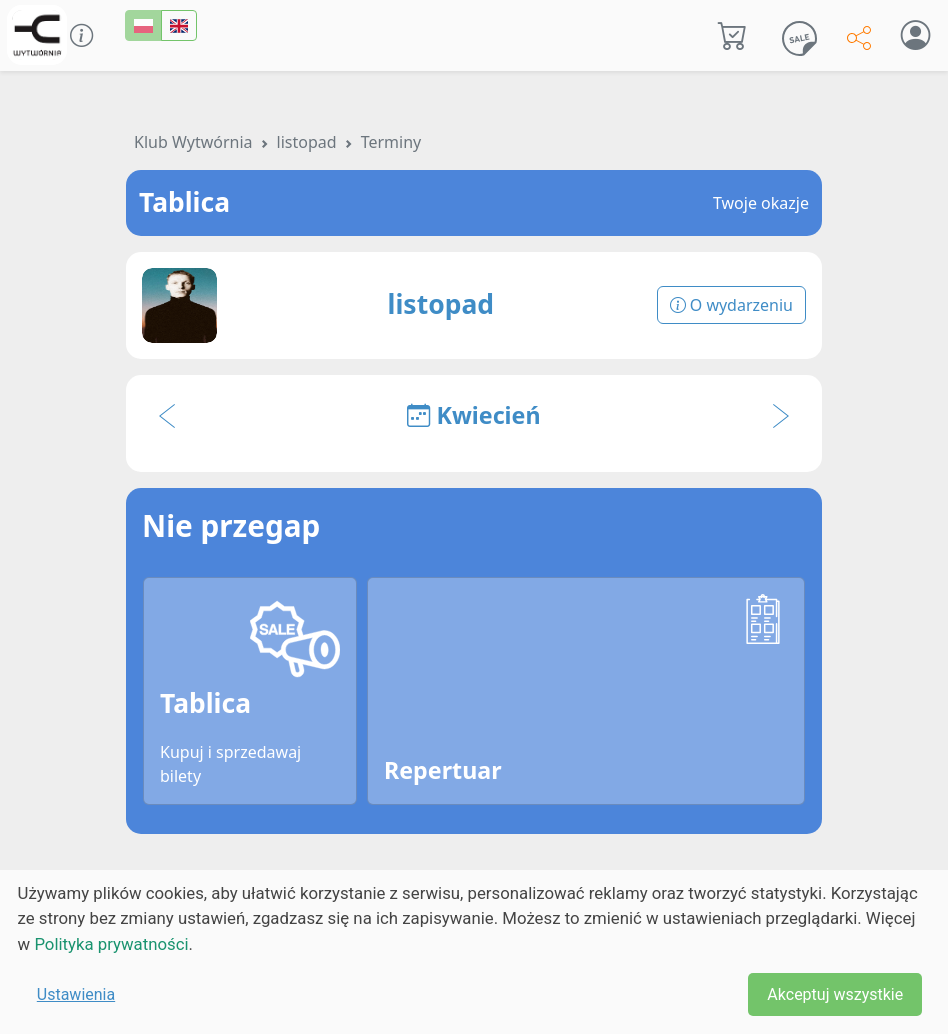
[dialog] (474, 952)
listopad (307, 142)
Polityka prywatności (111, 944)
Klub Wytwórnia (193, 142)
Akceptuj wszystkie (835, 994)
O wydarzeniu (731, 305)
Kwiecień (473, 415)
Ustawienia (76, 994)
